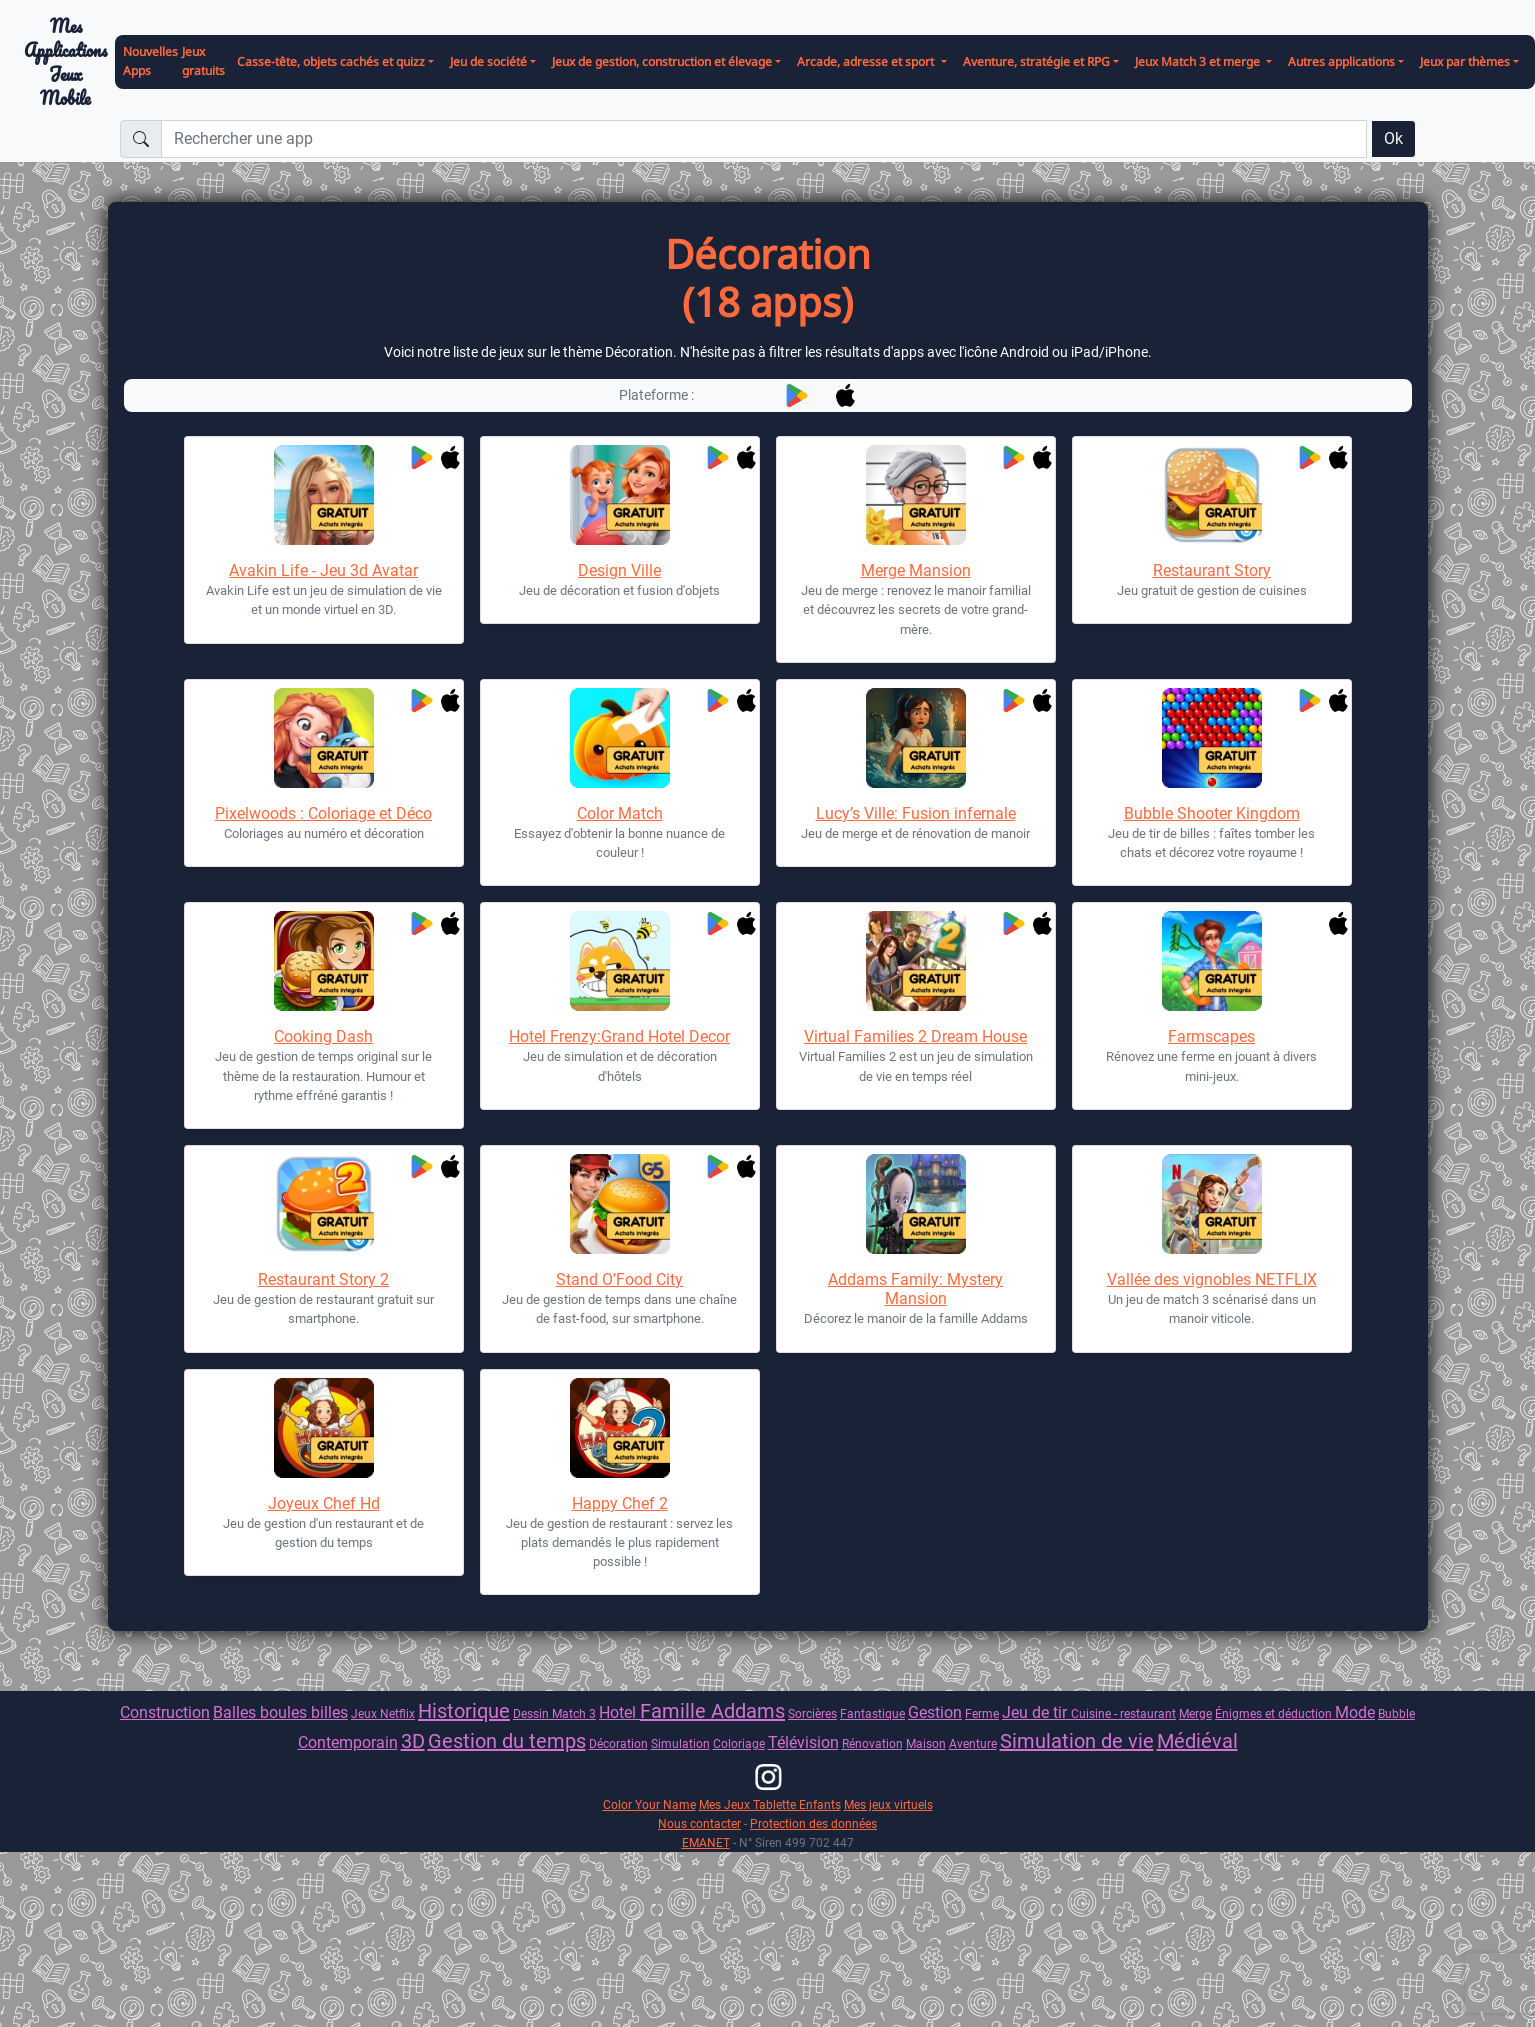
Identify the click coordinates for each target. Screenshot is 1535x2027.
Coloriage (739, 1743)
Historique (464, 1711)
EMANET (706, 1842)
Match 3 (574, 1713)
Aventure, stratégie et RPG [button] (1036, 61)
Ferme (982, 1713)
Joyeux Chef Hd (324, 1503)
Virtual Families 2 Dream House (915, 1036)
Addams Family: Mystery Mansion (915, 1289)
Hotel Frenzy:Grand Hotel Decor (619, 1036)
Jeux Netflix (383, 1713)
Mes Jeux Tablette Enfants (770, 1804)
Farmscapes (1211, 1036)
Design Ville (619, 570)
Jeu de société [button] (488, 61)
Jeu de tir (1036, 1712)
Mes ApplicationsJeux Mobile (65, 62)
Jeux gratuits (203, 61)
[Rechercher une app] (764, 139)
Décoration (618, 1743)
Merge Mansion (916, 570)
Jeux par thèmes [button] (1465, 61)
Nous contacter (699, 1823)
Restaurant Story (1212, 570)
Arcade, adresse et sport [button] (867, 61)
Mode (1355, 1712)
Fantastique (872, 1713)
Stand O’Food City (619, 1279)
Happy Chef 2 (620, 1503)
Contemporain (348, 1742)
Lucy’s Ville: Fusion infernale (916, 813)
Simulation (680, 1743)
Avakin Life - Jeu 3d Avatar (323, 570)
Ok (1393, 138)
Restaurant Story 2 (323, 1279)
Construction (165, 1712)
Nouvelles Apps (150, 61)
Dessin (532, 1713)
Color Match (620, 813)
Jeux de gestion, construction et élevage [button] (662, 61)
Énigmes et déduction (1275, 1713)
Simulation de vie (1077, 1741)
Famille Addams (712, 1711)
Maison (926, 1743)
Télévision (803, 1742)
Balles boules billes (280, 1712)
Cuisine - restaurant (1123, 1713)
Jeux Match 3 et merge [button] (1199, 61)
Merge (1195, 1713)
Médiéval (1197, 1741)
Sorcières (812, 1713)
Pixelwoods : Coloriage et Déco (323, 813)
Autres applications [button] (1341, 61)
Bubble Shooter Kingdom (1212, 813)
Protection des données (813, 1823)
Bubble (1396, 1713)
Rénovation (872, 1743)
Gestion (935, 1712)
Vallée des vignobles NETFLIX (1212, 1279)
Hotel (619, 1712)
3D (413, 1741)
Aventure (973, 1743)
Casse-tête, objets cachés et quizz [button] (331, 61)
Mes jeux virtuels (888, 1804)
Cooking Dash (323, 1036)
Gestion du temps (507, 1741)
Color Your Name (649, 1804)
